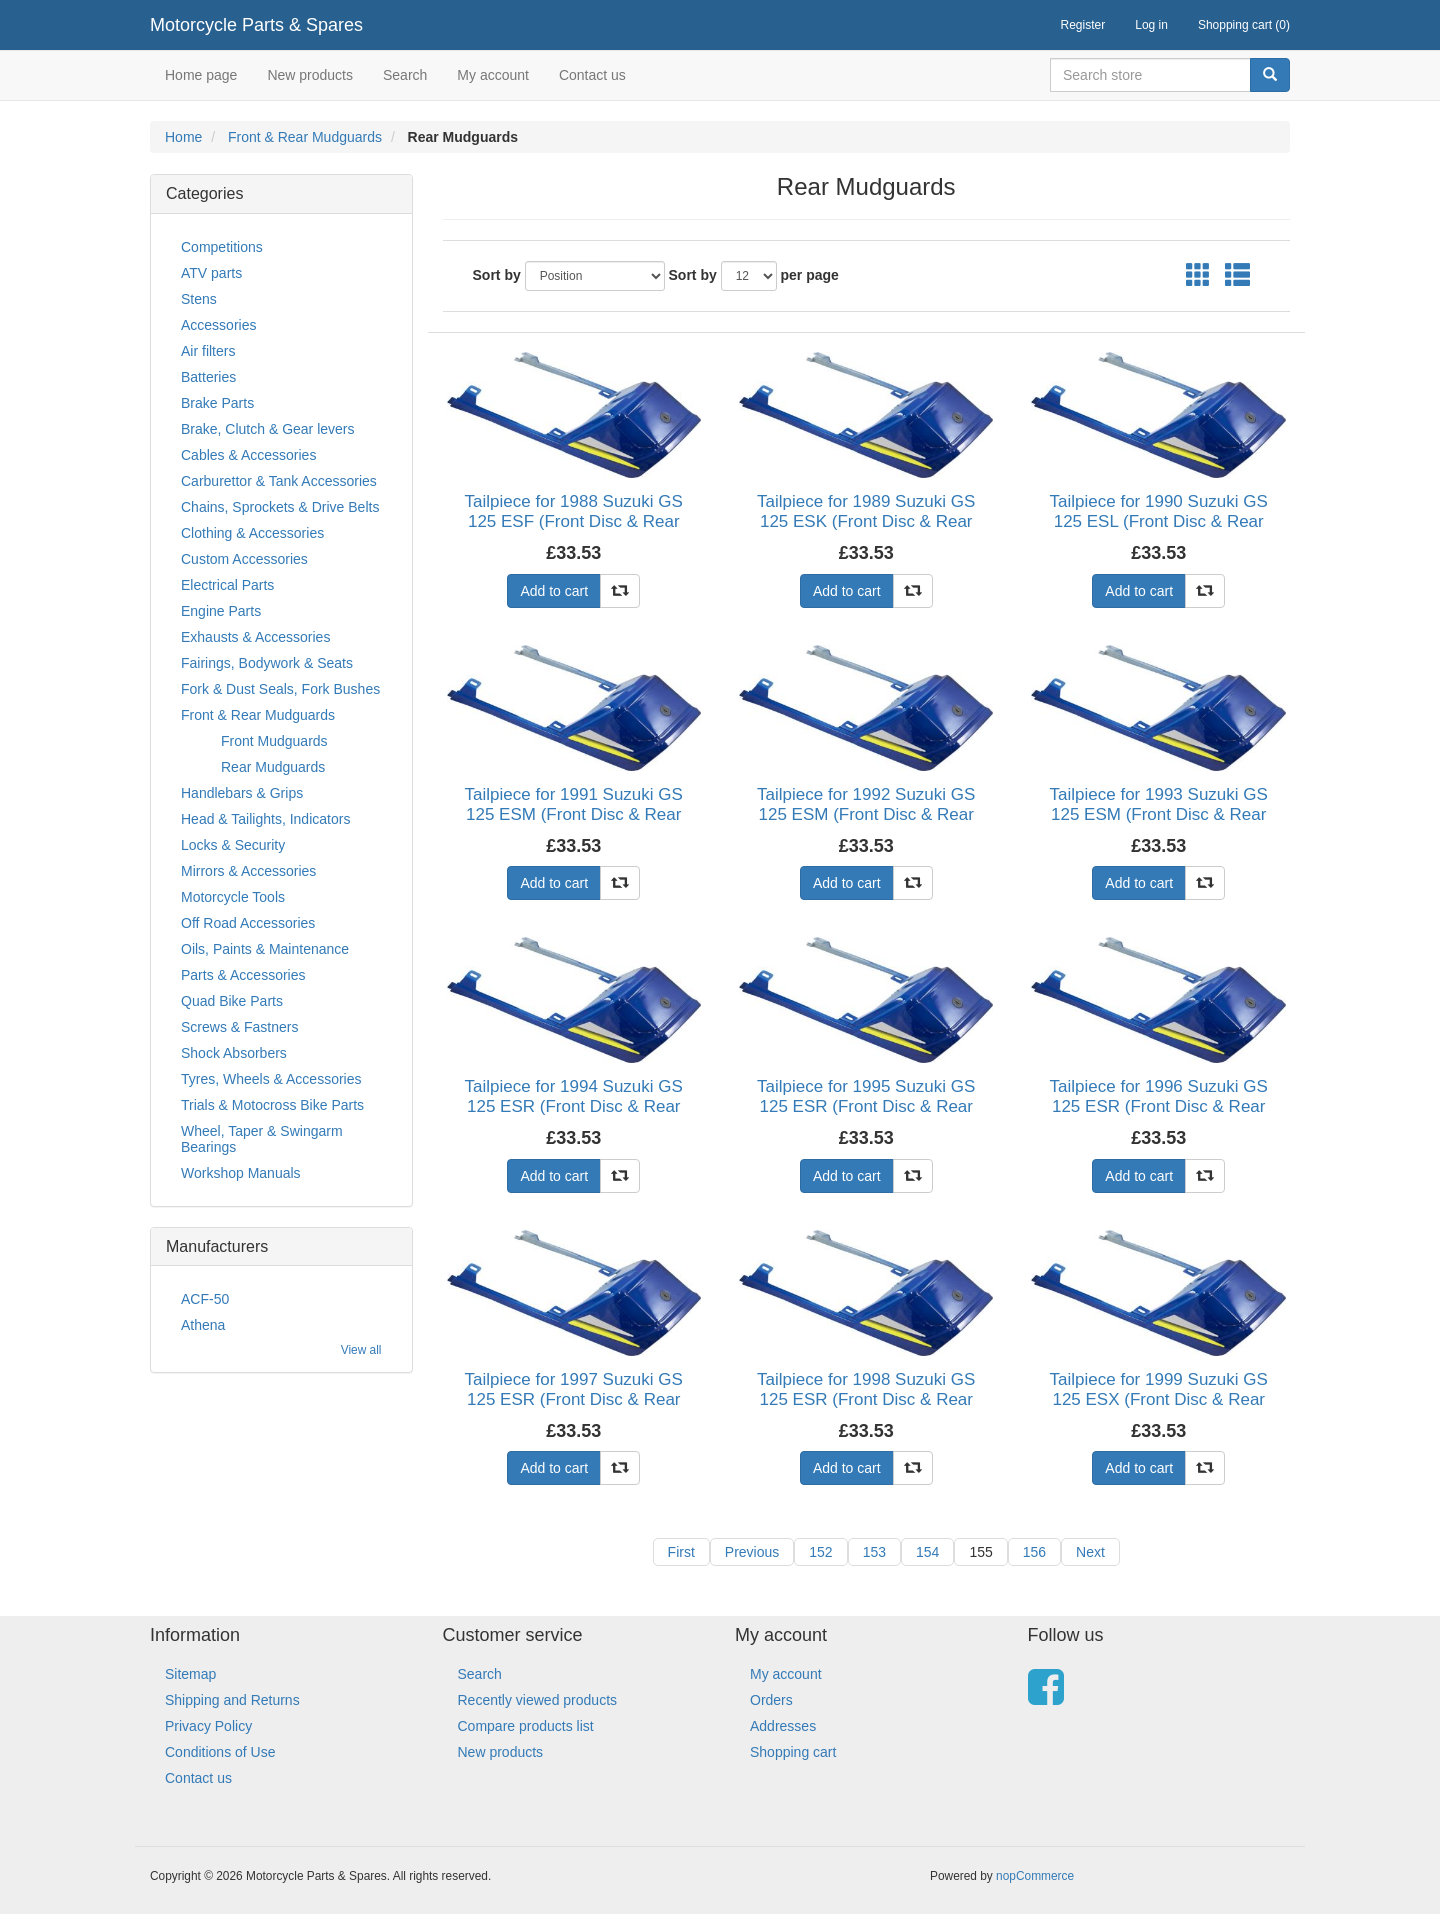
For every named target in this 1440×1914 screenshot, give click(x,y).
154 (927, 1552)
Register (1083, 25)
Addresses (783, 1726)
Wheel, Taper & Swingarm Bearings (262, 1139)
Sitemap (190, 1674)
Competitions (222, 247)
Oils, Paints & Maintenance (265, 949)
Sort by (497, 275)
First (681, 1552)
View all (361, 1350)
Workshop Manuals (241, 1173)
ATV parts (211, 273)
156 (1034, 1552)
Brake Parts (217, 403)
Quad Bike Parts (232, 1001)
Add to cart (554, 591)
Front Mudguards (274, 741)
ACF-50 (205, 1299)
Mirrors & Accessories (248, 871)
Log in (1151, 25)
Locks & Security (233, 845)
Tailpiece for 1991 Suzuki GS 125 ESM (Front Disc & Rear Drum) (574, 815)
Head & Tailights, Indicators (265, 819)
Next (1090, 1552)
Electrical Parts (227, 585)
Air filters (208, 351)
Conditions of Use (220, 1752)
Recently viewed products (538, 1700)
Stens (199, 299)
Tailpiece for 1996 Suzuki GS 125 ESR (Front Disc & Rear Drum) (1159, 1107)
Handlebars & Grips (242, 793)
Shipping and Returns (232, 1700)
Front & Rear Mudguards (305, 137)
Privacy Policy (208, 1726)
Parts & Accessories (243, 975)
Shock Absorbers (234, 1053)
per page (810, 275)
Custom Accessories (244, 559)
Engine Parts (221, 611)
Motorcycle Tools (233, 897)
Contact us (592, 75)
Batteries (208, 377)
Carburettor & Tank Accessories (279, 481)
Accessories (218, 325)
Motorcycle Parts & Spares (256, 25)
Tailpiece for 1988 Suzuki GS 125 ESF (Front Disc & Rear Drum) (574, 522)
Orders (771, 1700)
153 (874, 1552)
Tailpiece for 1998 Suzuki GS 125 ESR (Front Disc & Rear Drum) (866, 1400)
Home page (201, 75)
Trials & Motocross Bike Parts (272, 1105)
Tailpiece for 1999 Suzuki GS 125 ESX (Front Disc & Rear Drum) (1159, 1400)
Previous (752, 1552)
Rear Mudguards (273, 767)
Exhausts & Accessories (255, 637)
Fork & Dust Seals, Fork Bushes (280, 689)
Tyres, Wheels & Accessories (271, 1079)
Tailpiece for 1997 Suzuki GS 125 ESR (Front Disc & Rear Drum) (574, 1400)
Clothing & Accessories (252, 533)
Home (183, 137)
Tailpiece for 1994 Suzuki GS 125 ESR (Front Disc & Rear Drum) (574, 1107)
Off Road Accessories (248, 923)
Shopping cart (793, 1752)
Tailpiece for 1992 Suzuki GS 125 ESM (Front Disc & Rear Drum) (866, 815)
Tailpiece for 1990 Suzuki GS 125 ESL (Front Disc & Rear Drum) (1159, 522)
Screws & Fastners (239, 1027)
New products (310, 75)
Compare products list (526, 1726)
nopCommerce (1035, 1876)
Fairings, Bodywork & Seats (267, 663)
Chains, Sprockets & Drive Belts (280, 507)
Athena (203, 1325)
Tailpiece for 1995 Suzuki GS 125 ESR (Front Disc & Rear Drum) (866, 1107)
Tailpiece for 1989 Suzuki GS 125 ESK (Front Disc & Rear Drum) (866, 522)
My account (493, 75)
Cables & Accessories (248, 455)
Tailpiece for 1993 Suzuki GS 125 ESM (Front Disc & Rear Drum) (1159, 815)
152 (820, 1552)
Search (405, 75)
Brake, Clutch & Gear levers (268, 429)
